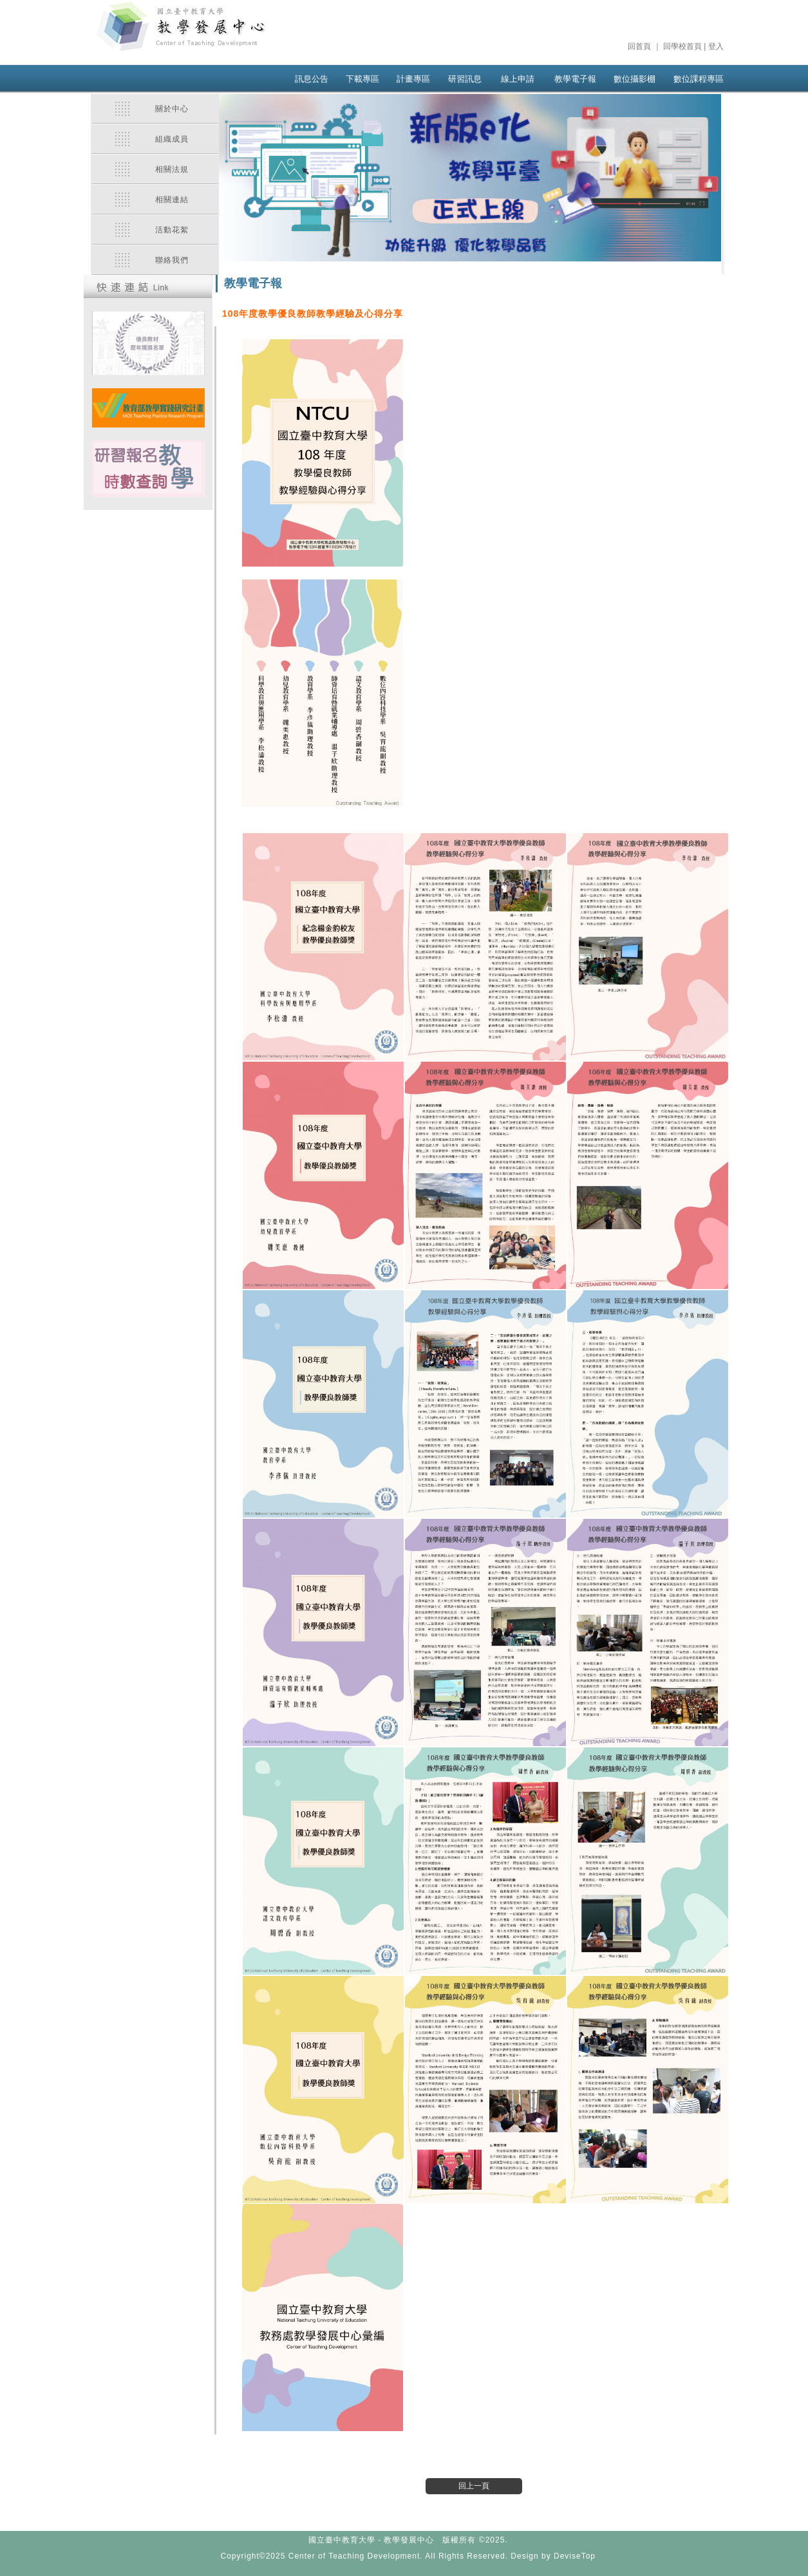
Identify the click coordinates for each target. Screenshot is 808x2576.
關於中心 (172, 108)
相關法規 (172, 169)
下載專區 (362, 79)
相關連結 (172, 199)
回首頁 (639, 46)
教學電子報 (575, 79)
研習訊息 (465, 79)
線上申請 (517, 79)
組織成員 (172, 139)
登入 (716, 46)
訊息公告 (311, 79)
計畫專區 (413, 79)
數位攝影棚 (634, 79)
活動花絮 (172, 229)
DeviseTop (575, 2556)
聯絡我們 (172, 260)
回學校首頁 (682, 46)
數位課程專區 (698, 79)
